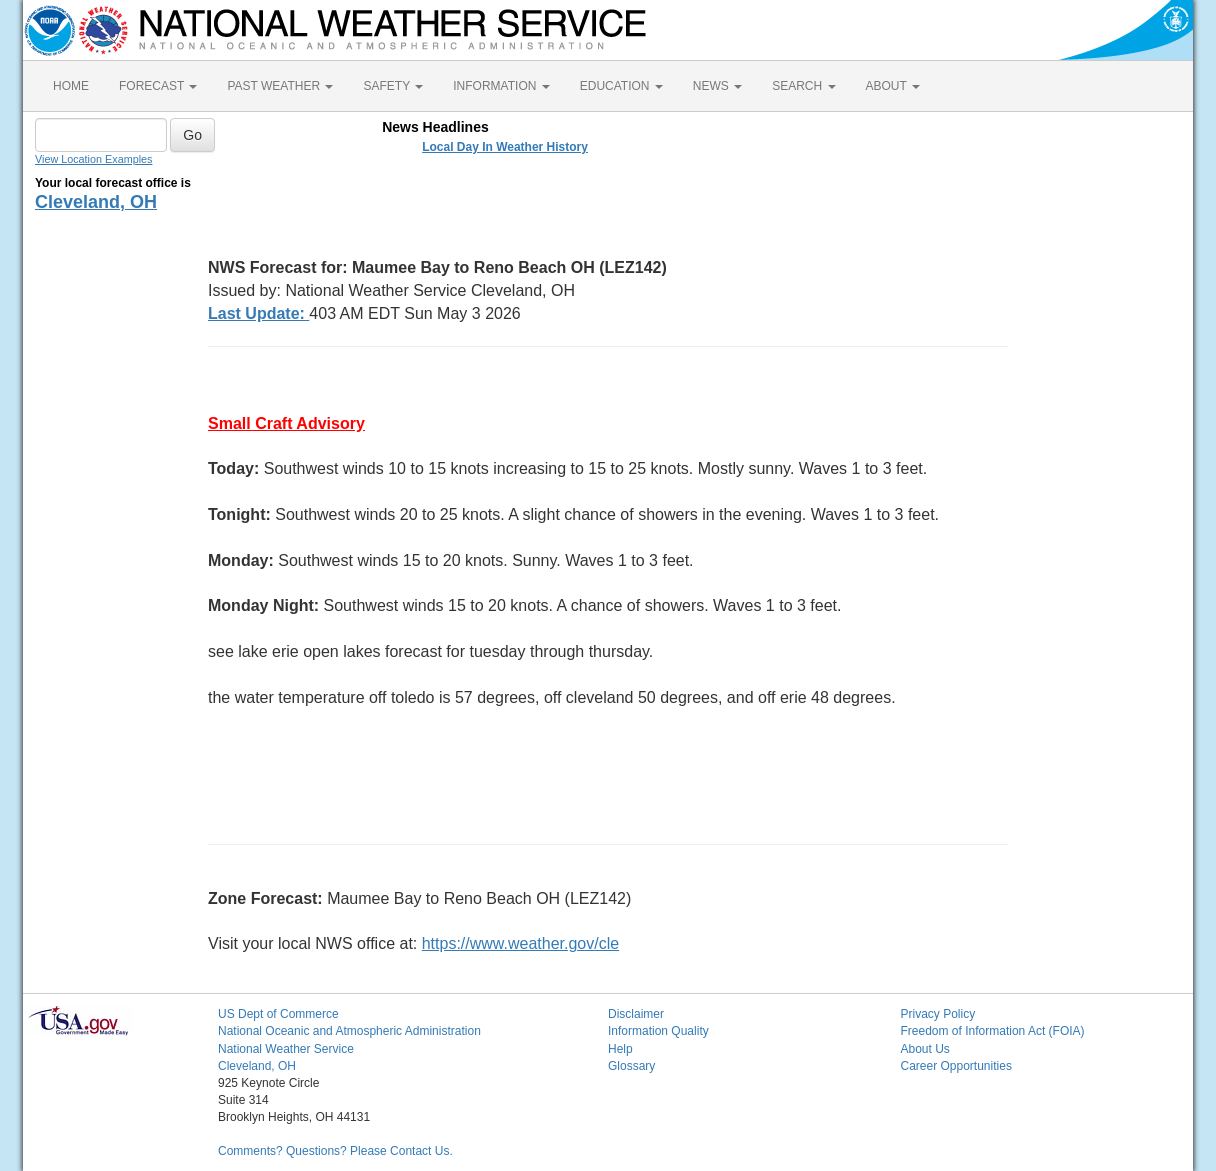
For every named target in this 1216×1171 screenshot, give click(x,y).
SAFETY (393, 86)
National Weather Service (286, 1049)
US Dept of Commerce (278, 1014)
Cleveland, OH (96, 202)
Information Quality (658, 1031)
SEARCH (803, 86)
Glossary (631, 1066)
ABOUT (893, 86)
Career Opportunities (956, 1066)
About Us (925, 1049)
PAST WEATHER (280, 86)
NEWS (717, 86)
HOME (71, 86)
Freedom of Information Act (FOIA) (993, 1031)
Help (620, 1049)
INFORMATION (501, 86)
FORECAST (158, 86)
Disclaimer (636, 1014)
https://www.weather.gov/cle (520, 943)
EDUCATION (621, 86)
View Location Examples (93, 159)
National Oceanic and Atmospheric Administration (349, 1031)
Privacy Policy (938, 1014)
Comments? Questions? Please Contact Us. (335, 1151)
